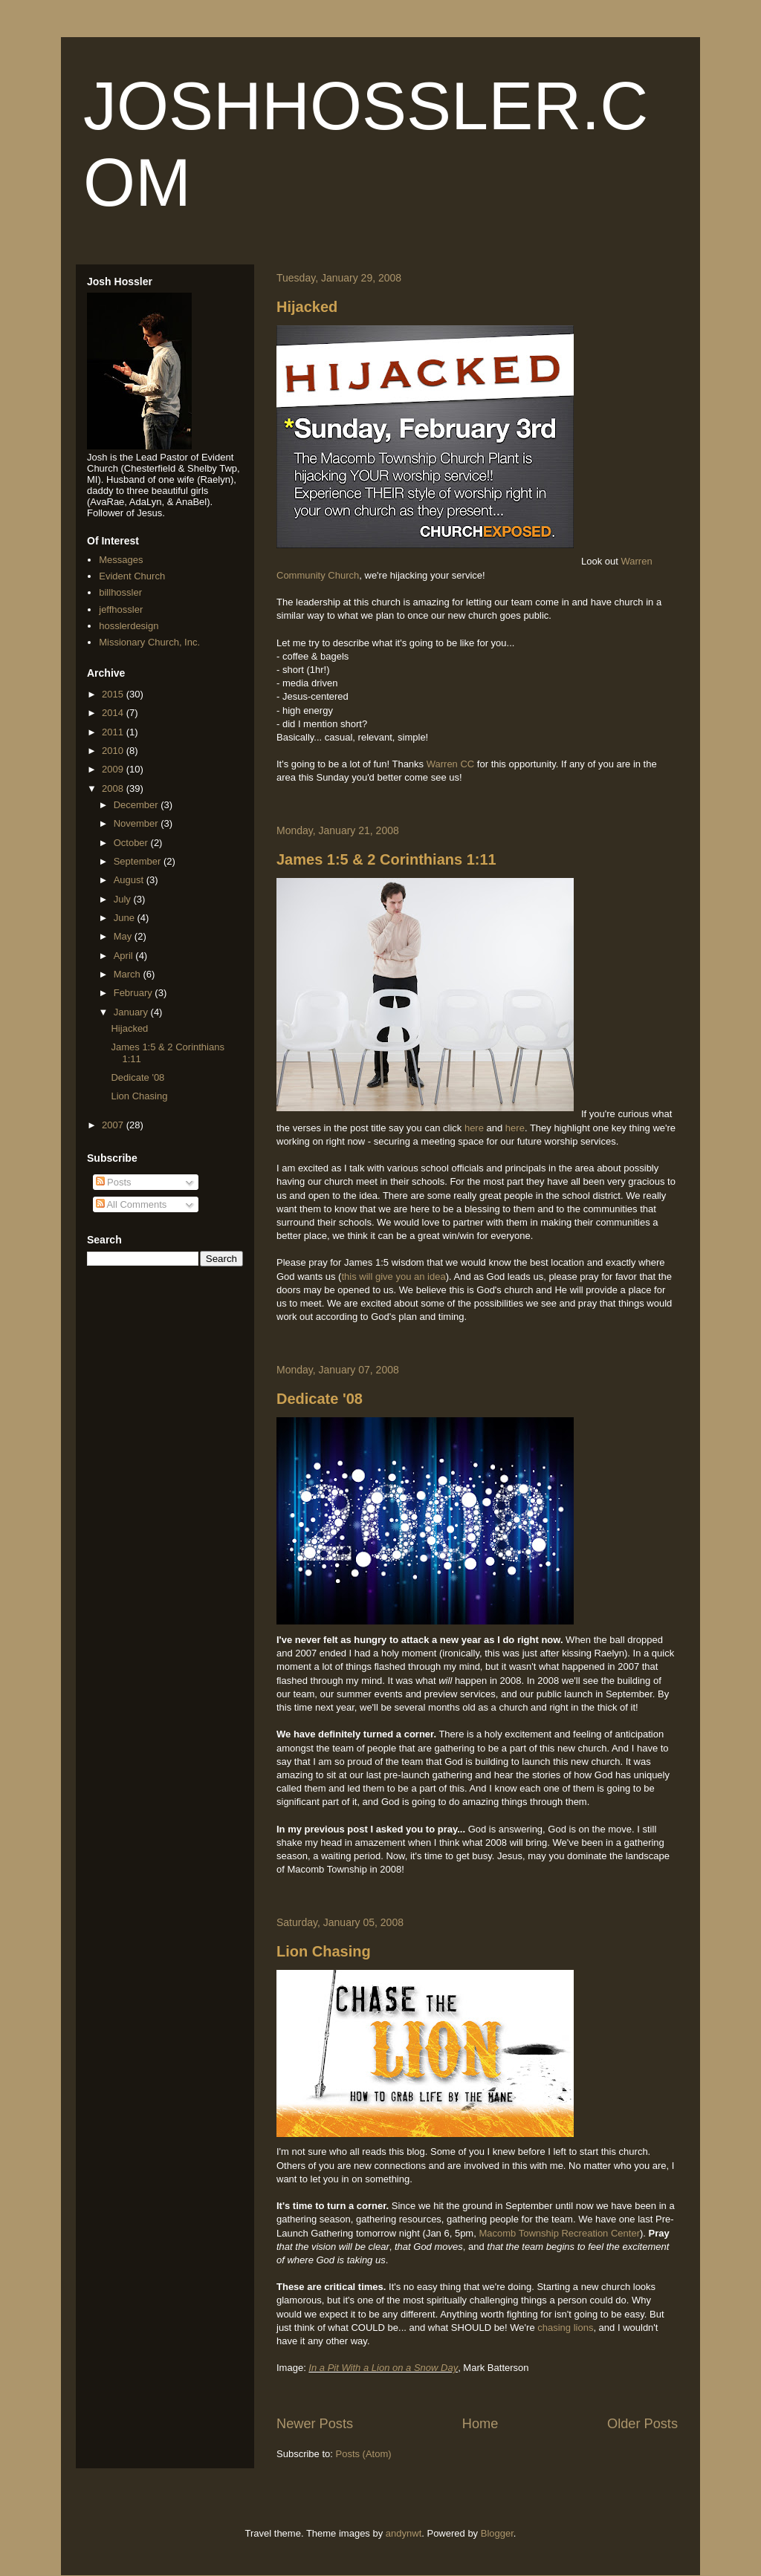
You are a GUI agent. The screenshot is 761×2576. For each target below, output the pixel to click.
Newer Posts (314, 2423)
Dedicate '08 (319, 1399)
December (137, 804)
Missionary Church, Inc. (149, 642)
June (125, 917)
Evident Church (132, 576)
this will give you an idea (393, 1276)
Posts (114, 1182)
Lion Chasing (323, 1951)
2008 (114, 788)
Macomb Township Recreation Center (559, 2233)
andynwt (403, 2533)
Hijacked (306, 307)
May (124, 936)
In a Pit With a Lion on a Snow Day (383, 2367)
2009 (114, 769)
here (475, 1127)
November (137, 823)
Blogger (497, 2533)
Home (480, 2423)
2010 (114, 750)
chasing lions (565, 2327)
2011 (114, 732)
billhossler (120, 592)
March (128, 974)
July (124, 899)
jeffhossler (121, 609)
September (138, 861)
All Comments (131, 1204)
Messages (121, 559)
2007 (114, 1125)
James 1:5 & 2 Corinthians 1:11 (386, 859)
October (132, 842)
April (125, 955)
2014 (114, 712)
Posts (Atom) (364, 2453)
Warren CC (451, 764)
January (132, 1012)
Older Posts (642, 2423)
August (130, 879)
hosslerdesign (128, 625)
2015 (114, 694)
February (134, 992)
